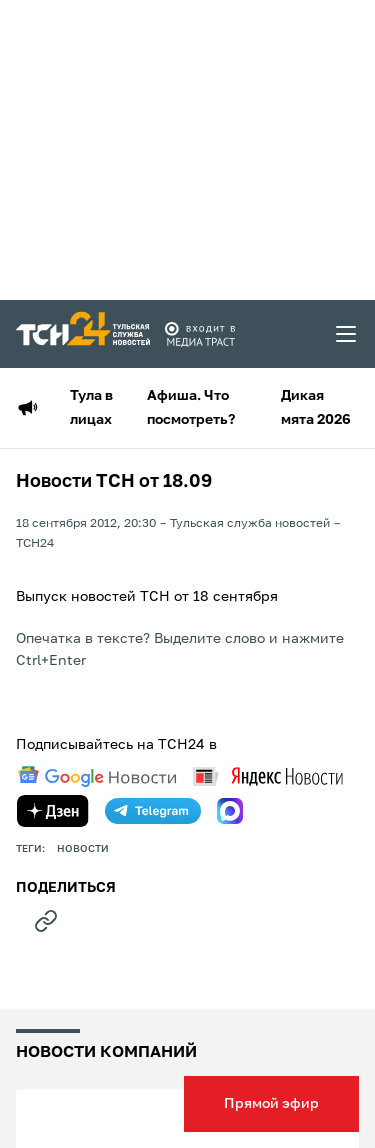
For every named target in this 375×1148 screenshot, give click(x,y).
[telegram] (153, 811)
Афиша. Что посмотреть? (191, 408)
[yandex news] (268, 776)
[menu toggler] (347, 334)
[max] (230, 811)
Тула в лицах (91, 408)
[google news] (97, 777)
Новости (83, 849)
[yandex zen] (53, 811)
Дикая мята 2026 (316, 408)
